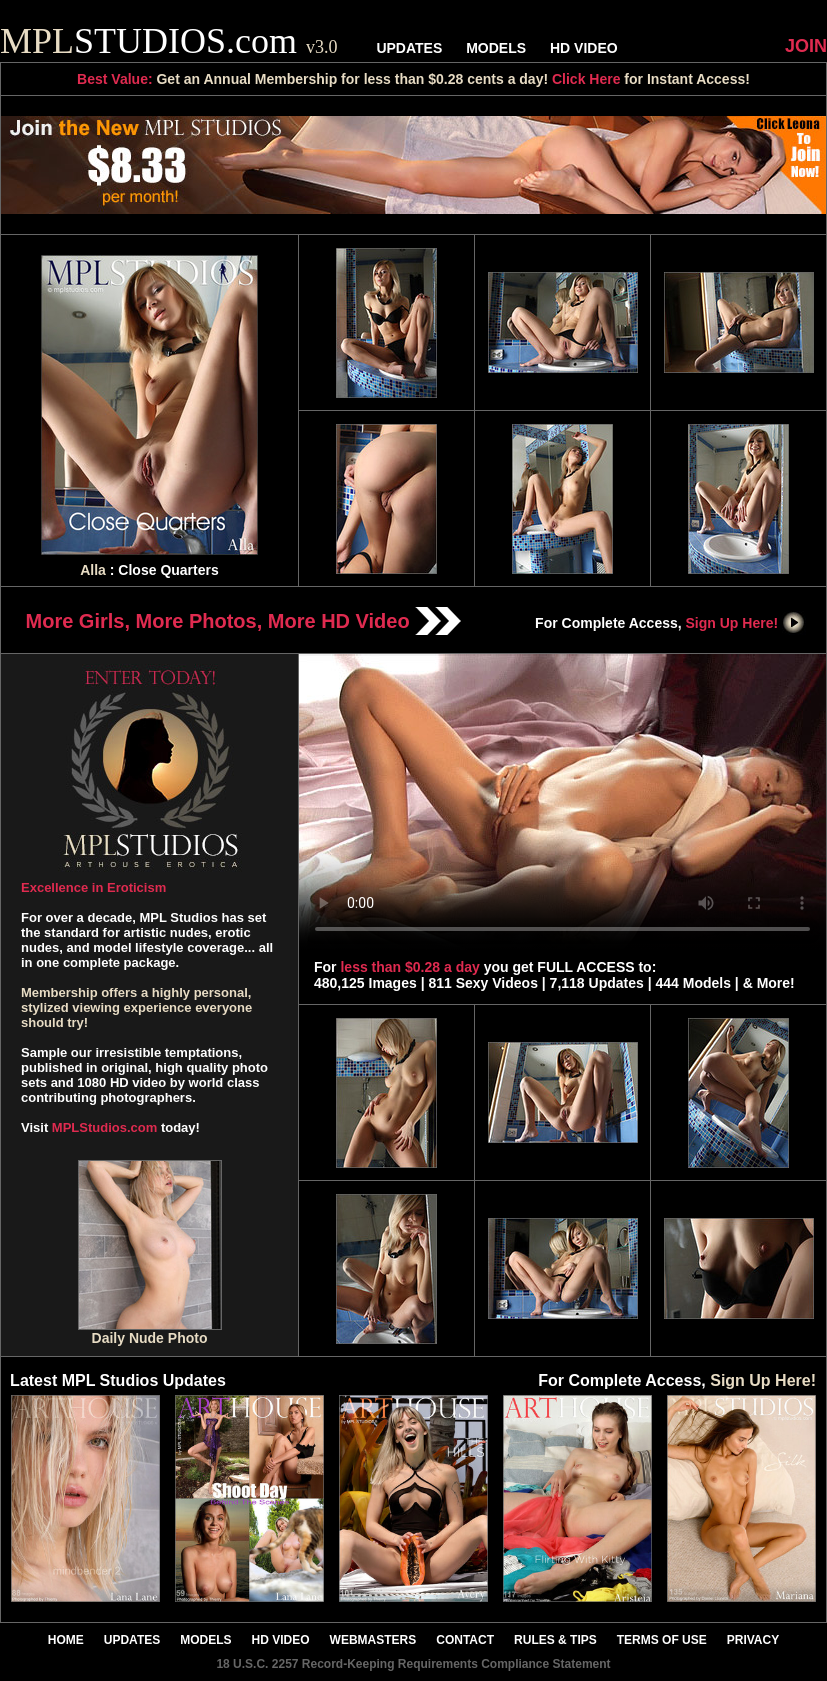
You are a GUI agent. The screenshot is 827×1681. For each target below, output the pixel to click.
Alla (93, 570)
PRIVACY (753, 1640)
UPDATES (409, 48)
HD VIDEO (584, 48)
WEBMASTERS (373, 1640)
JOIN (806, 46)
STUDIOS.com (169, 41)
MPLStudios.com (104, 1127)
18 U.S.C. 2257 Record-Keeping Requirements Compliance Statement (413, 1664)
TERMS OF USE (662, 1640)
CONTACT (465, 1640)
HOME (66, 1640)
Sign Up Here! (746, 623)
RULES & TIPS (555, 1640)
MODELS (496, 48)
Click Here (586, 79)
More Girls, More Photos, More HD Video (244, 621)
